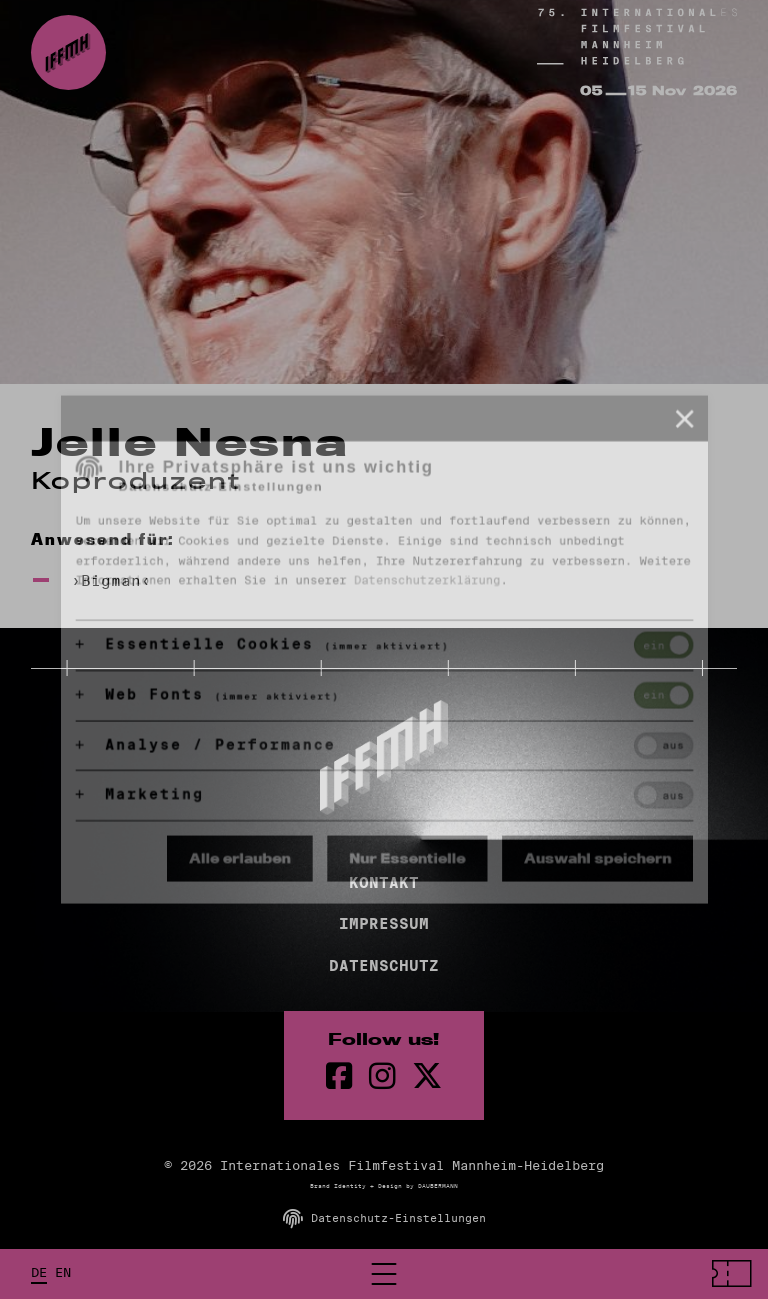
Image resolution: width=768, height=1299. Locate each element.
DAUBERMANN (438, 1186)
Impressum (384, 924)
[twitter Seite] (427, 1076)
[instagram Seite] (382, 1076)
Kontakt (384, 883)
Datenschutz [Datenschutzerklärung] (384, 966)
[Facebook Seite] (339, 1076)
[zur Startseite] (68, 52)
